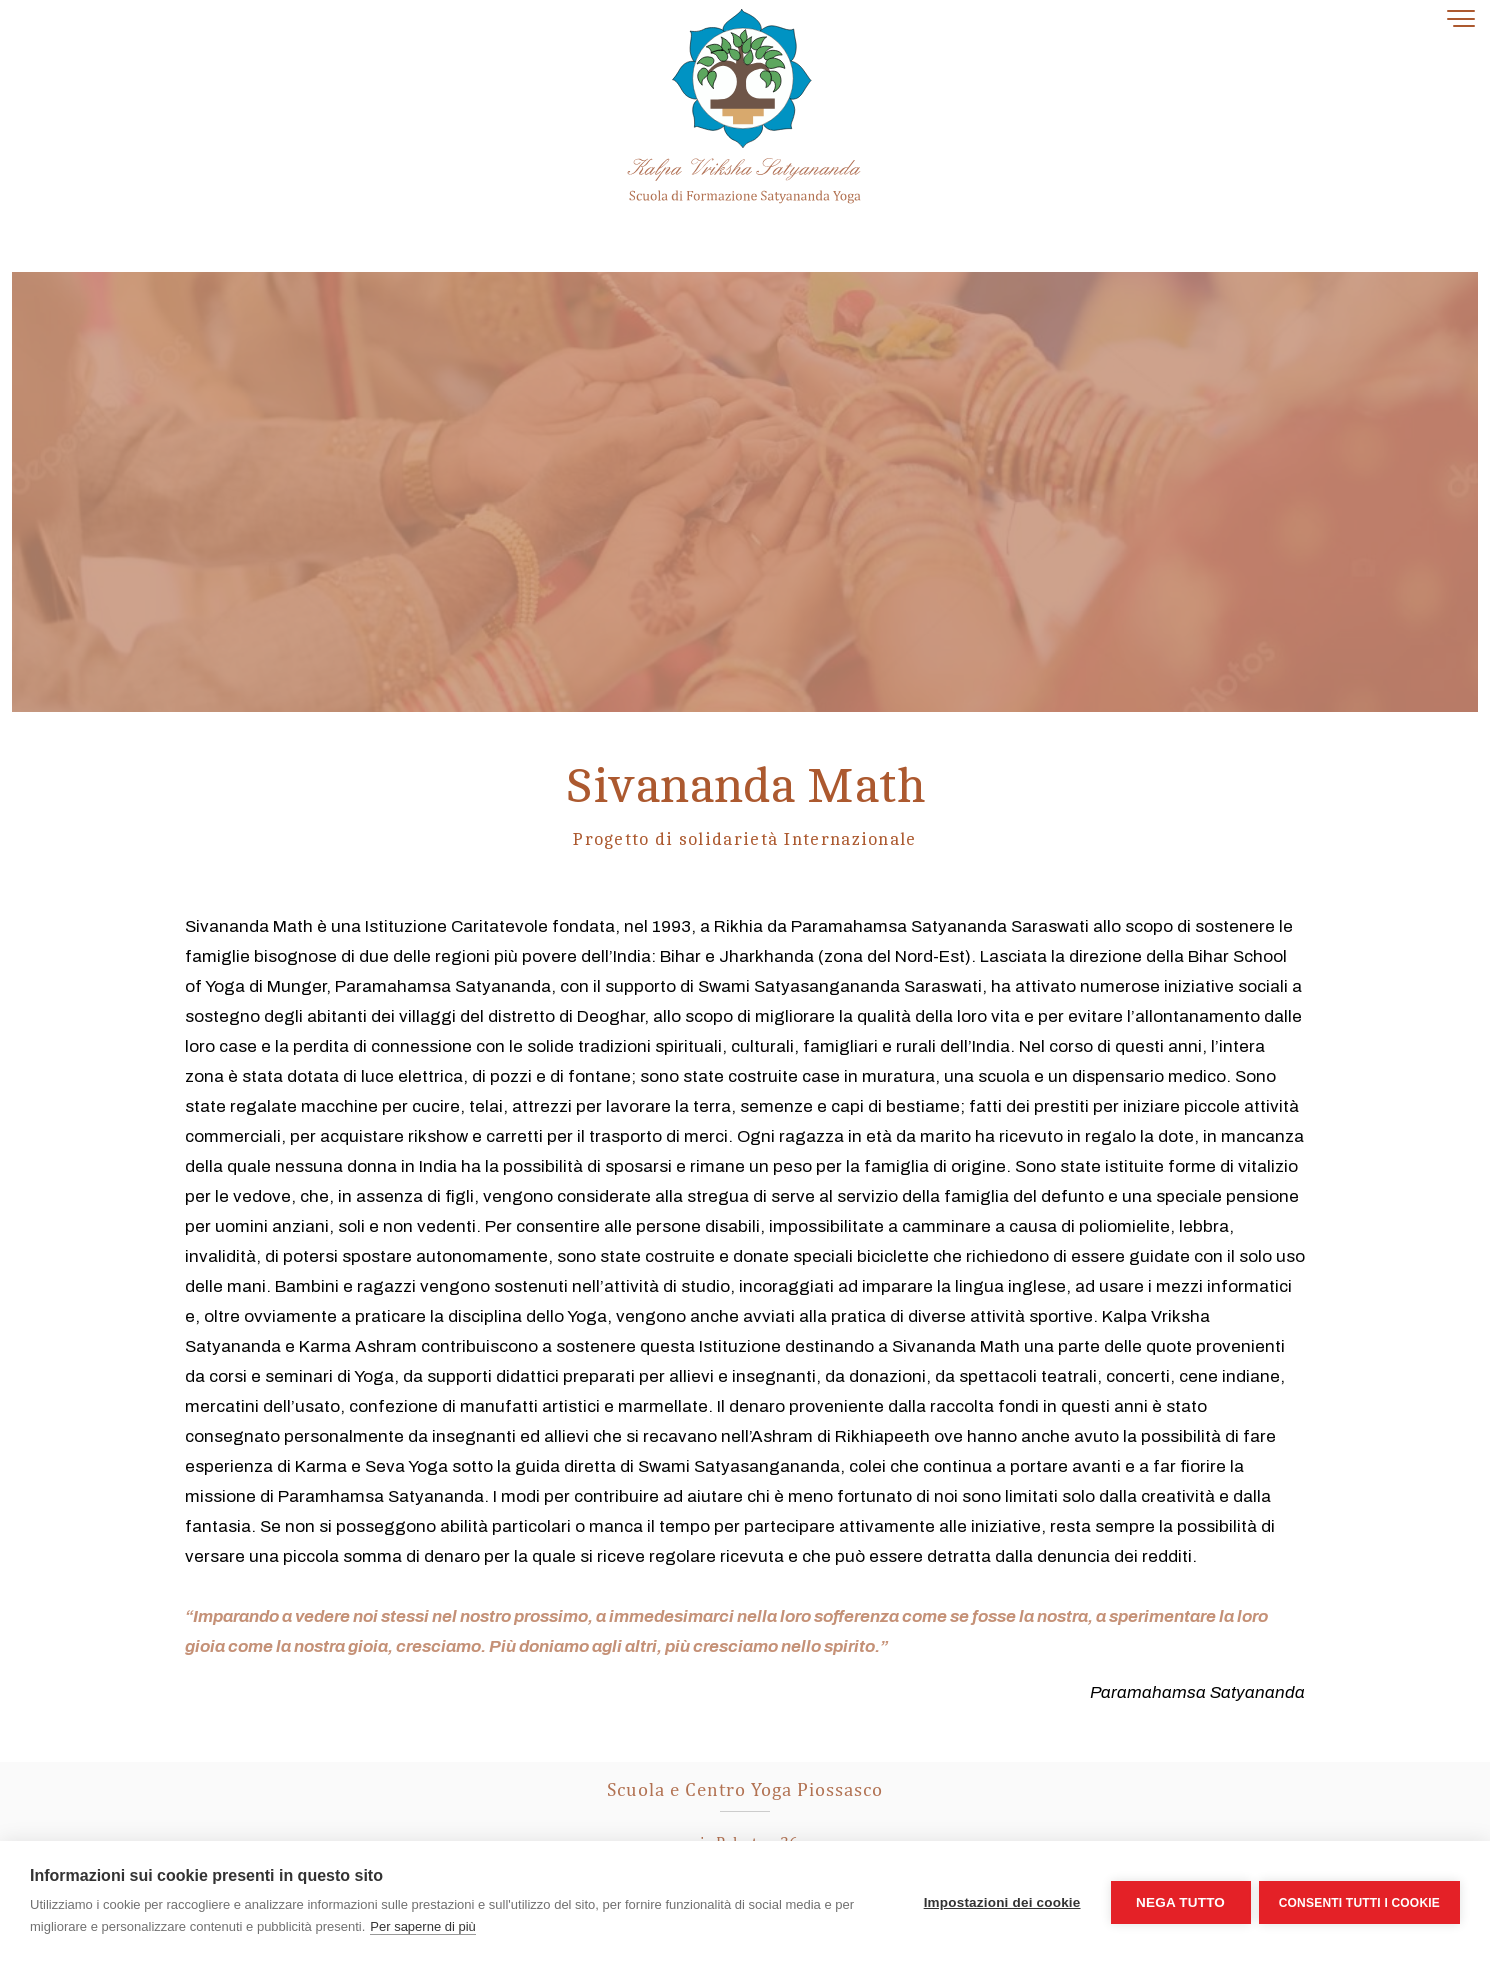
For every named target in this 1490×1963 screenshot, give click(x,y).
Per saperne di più (423, 1926)
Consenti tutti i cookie (1359, 1902)
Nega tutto (1178, 1902)
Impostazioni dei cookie (1000, 1902)
